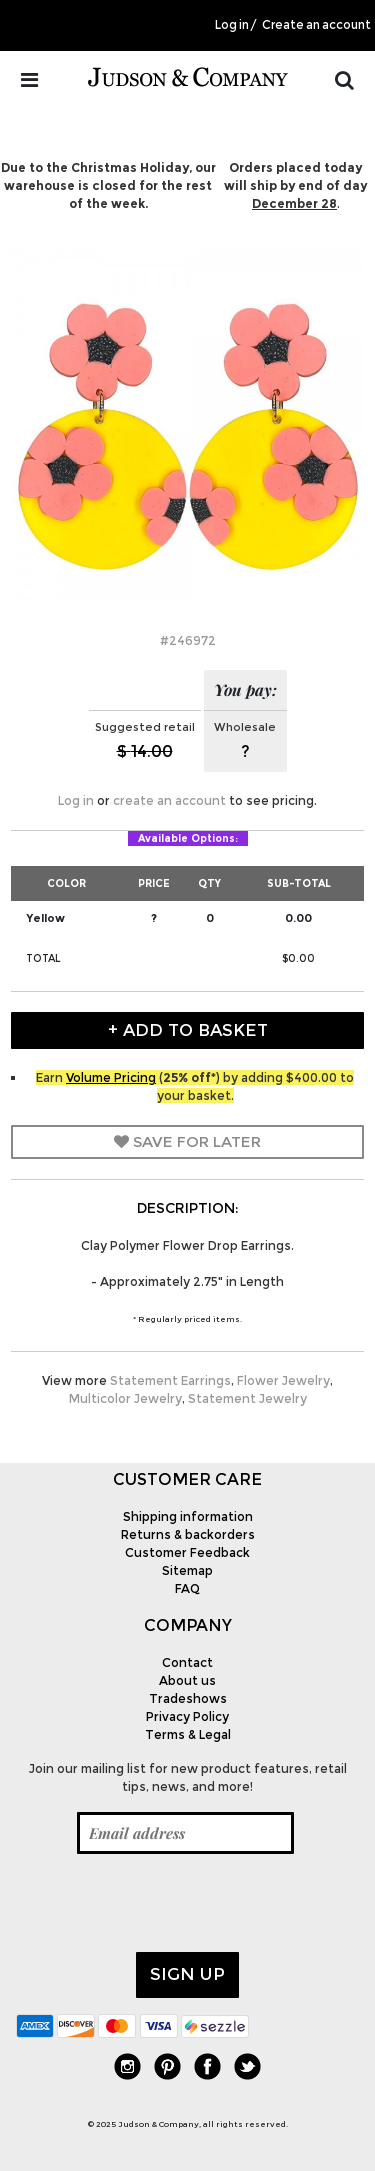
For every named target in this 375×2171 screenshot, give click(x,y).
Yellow (45, 918)
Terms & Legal (188, 1734)
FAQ (187, 1588)
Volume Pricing (111, 1077)
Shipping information (188, 1516)
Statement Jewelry (247, 1398)
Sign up (187, 1974)
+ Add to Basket (188, 1030)
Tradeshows (188, 1698)
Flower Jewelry (283, 1380)
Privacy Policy (187, 1716)
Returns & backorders (188, 1534)
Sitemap (187, 1570)
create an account (169, 800)
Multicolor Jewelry (125, 1398)
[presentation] (168, 1903)
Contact (187, 1662)
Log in (232, 25)
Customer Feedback (187, 1552)
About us (187, 1680)
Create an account (316, 25)
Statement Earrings (170, 1380)
